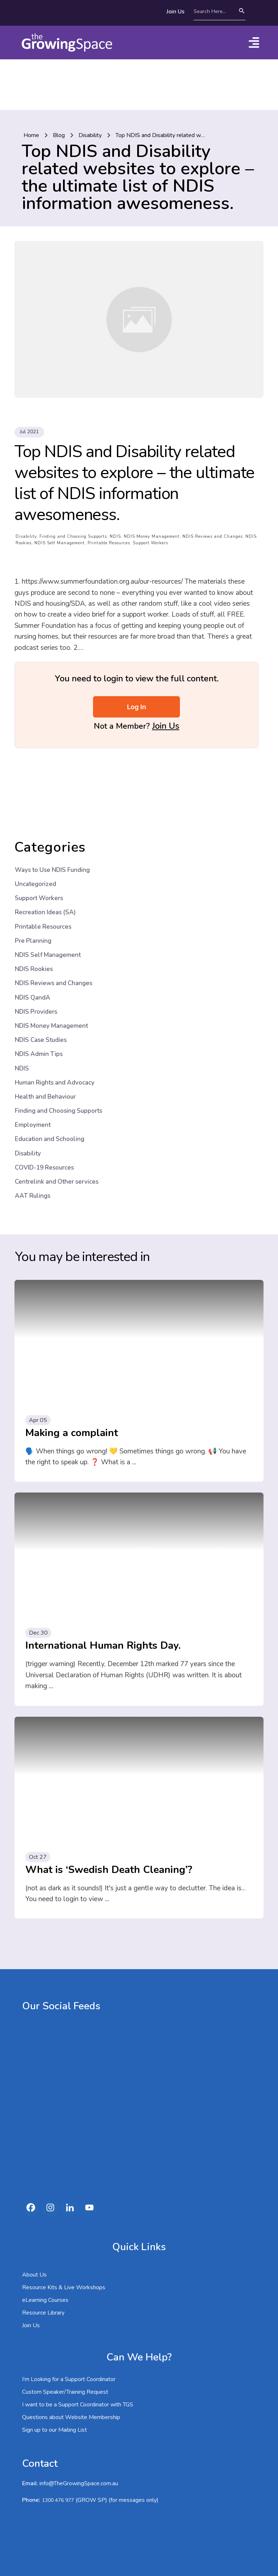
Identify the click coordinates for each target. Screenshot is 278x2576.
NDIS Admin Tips (39, 1003)
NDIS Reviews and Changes (212, 486)
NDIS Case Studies (41, 989)
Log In (136, 656)
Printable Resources (109, 492)
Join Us (165, 675)
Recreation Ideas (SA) (45, 861)
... (134, 1411)
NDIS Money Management (152, 486)
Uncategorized (35, 833)
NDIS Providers (36, 961)
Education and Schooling (49, 1088)
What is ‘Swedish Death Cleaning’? (108, 1819)
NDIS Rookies (34, 918)
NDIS (115, 486)
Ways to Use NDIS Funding (52, 819)
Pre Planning (33, 890)
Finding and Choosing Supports (73, 486)
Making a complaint (71, 1382)
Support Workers (150, 492)
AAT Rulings (32, 1145)
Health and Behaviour (45, 1046)
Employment (33, 1074)
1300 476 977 (58, 2449)
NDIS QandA (32, 947)
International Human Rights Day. (103, 1595)
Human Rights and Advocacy (54, 1032)
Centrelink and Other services (56, 1131)
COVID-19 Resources (44, 1117)
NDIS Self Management (59, 492)
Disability (26, 486)
